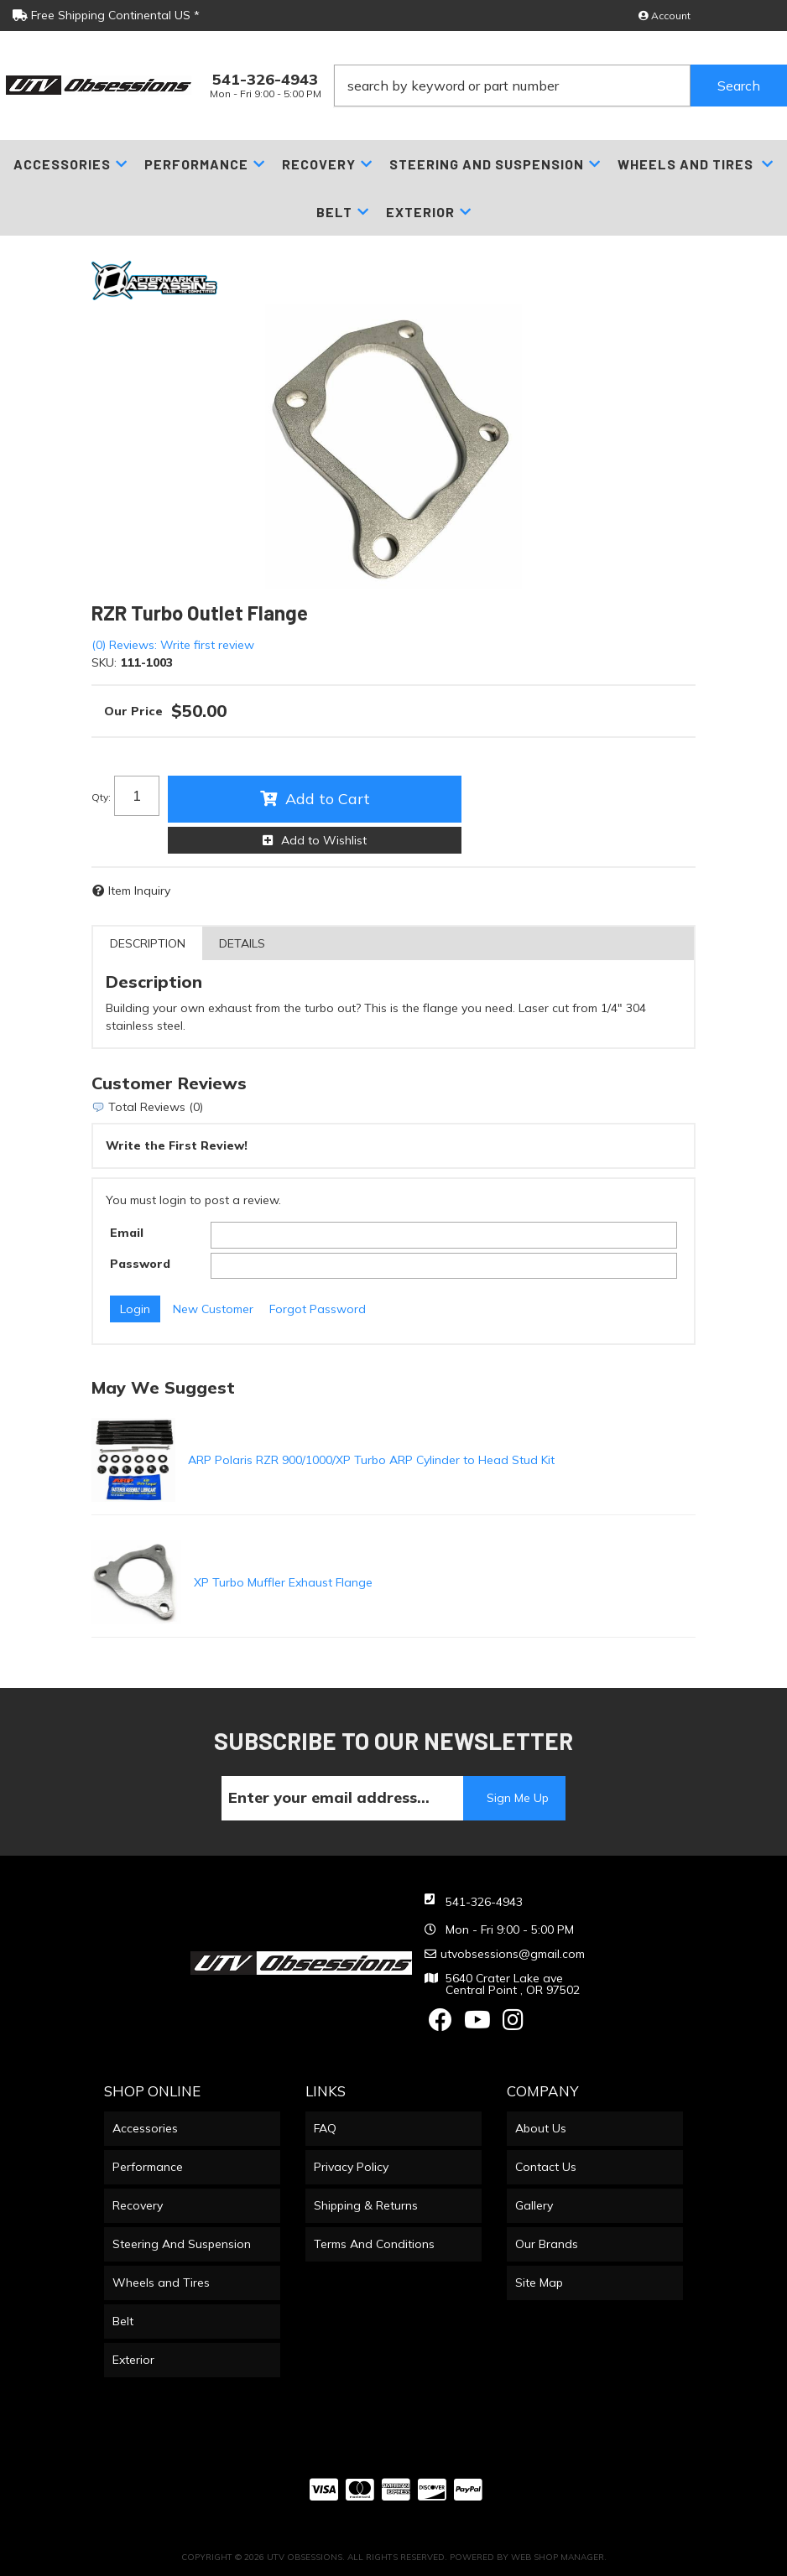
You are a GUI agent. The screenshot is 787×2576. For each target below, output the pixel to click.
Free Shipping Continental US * (106, 15)
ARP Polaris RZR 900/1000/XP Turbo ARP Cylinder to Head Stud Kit (371, 1459)
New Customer (213, 1309)
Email (126, 1232)
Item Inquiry (139, 890)
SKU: (104, 662)
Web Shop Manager (557, 2557)
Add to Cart (327, 798)
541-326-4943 (484, 1901)
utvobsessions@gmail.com (512, 1954)
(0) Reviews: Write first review (172, 644)
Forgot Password (317, 1309)
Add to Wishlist (324, 840)
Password (140, 1263)
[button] (561, 85)
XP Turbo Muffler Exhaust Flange (283, 1582)
